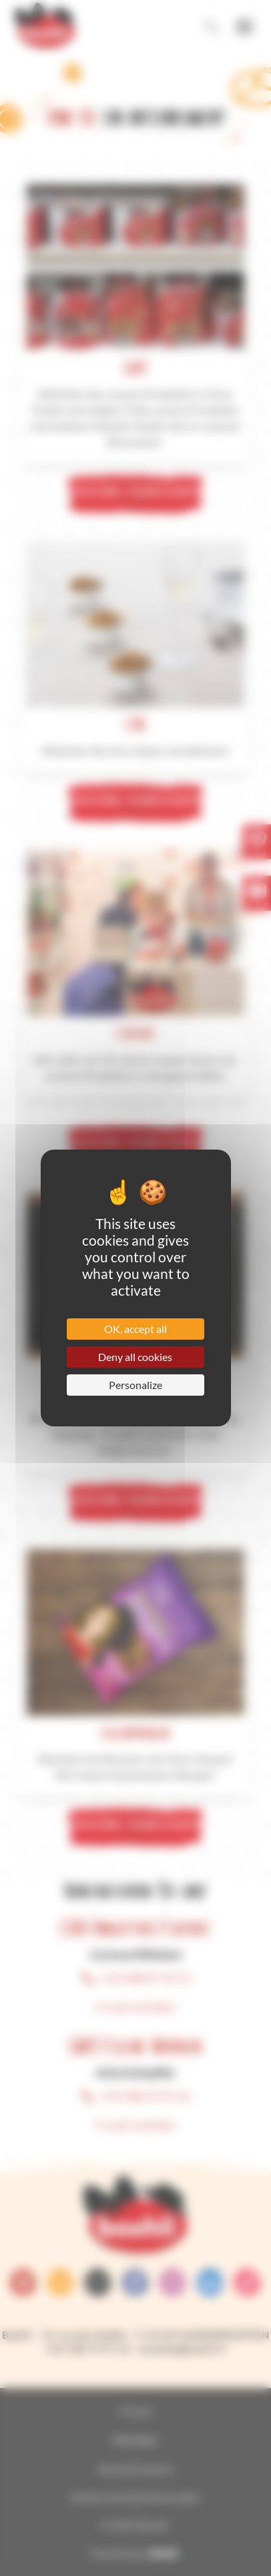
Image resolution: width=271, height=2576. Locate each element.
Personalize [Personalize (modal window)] (135, 1384)
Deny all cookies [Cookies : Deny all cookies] (135, 1356)
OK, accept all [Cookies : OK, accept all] (135, 1328)
